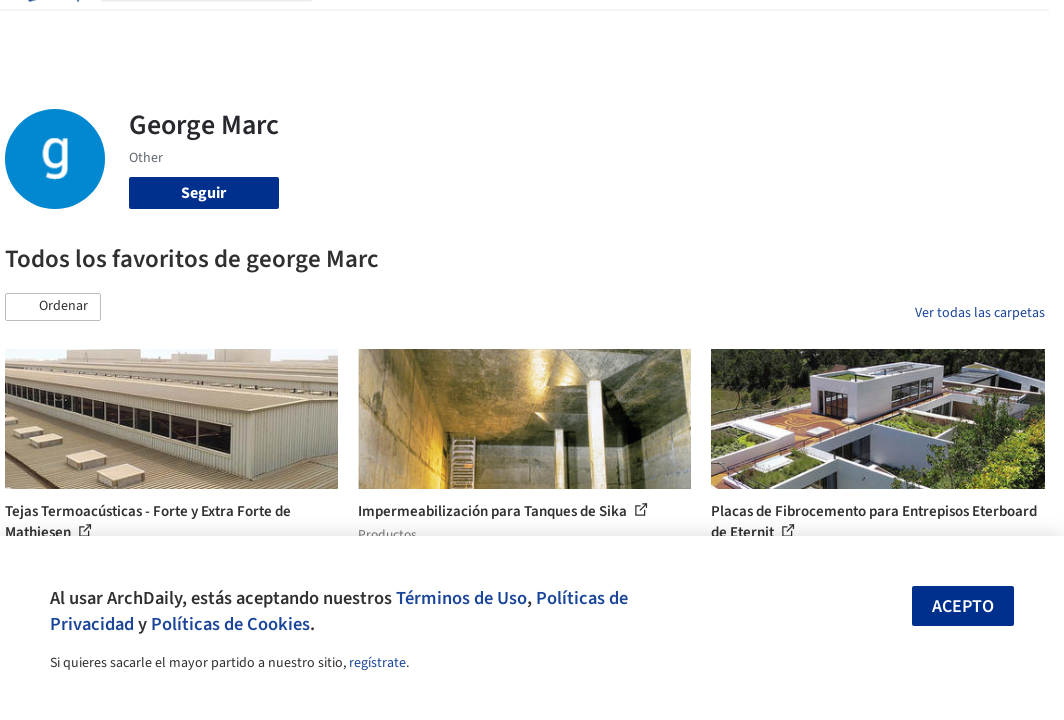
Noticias (614, 28)
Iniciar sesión (781, 28)
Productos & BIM (517, 28)
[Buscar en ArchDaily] (222, 28)
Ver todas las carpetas (980, 313)
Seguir (203, 193)
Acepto (963, 606)
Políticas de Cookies (230, 624)
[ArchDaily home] (52, 28)
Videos (677, 28)
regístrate (377, 663)
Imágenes (415, 28)
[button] (53, 307)
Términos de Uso (461, 598)
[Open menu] (1013, 28)
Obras (349, 28)
